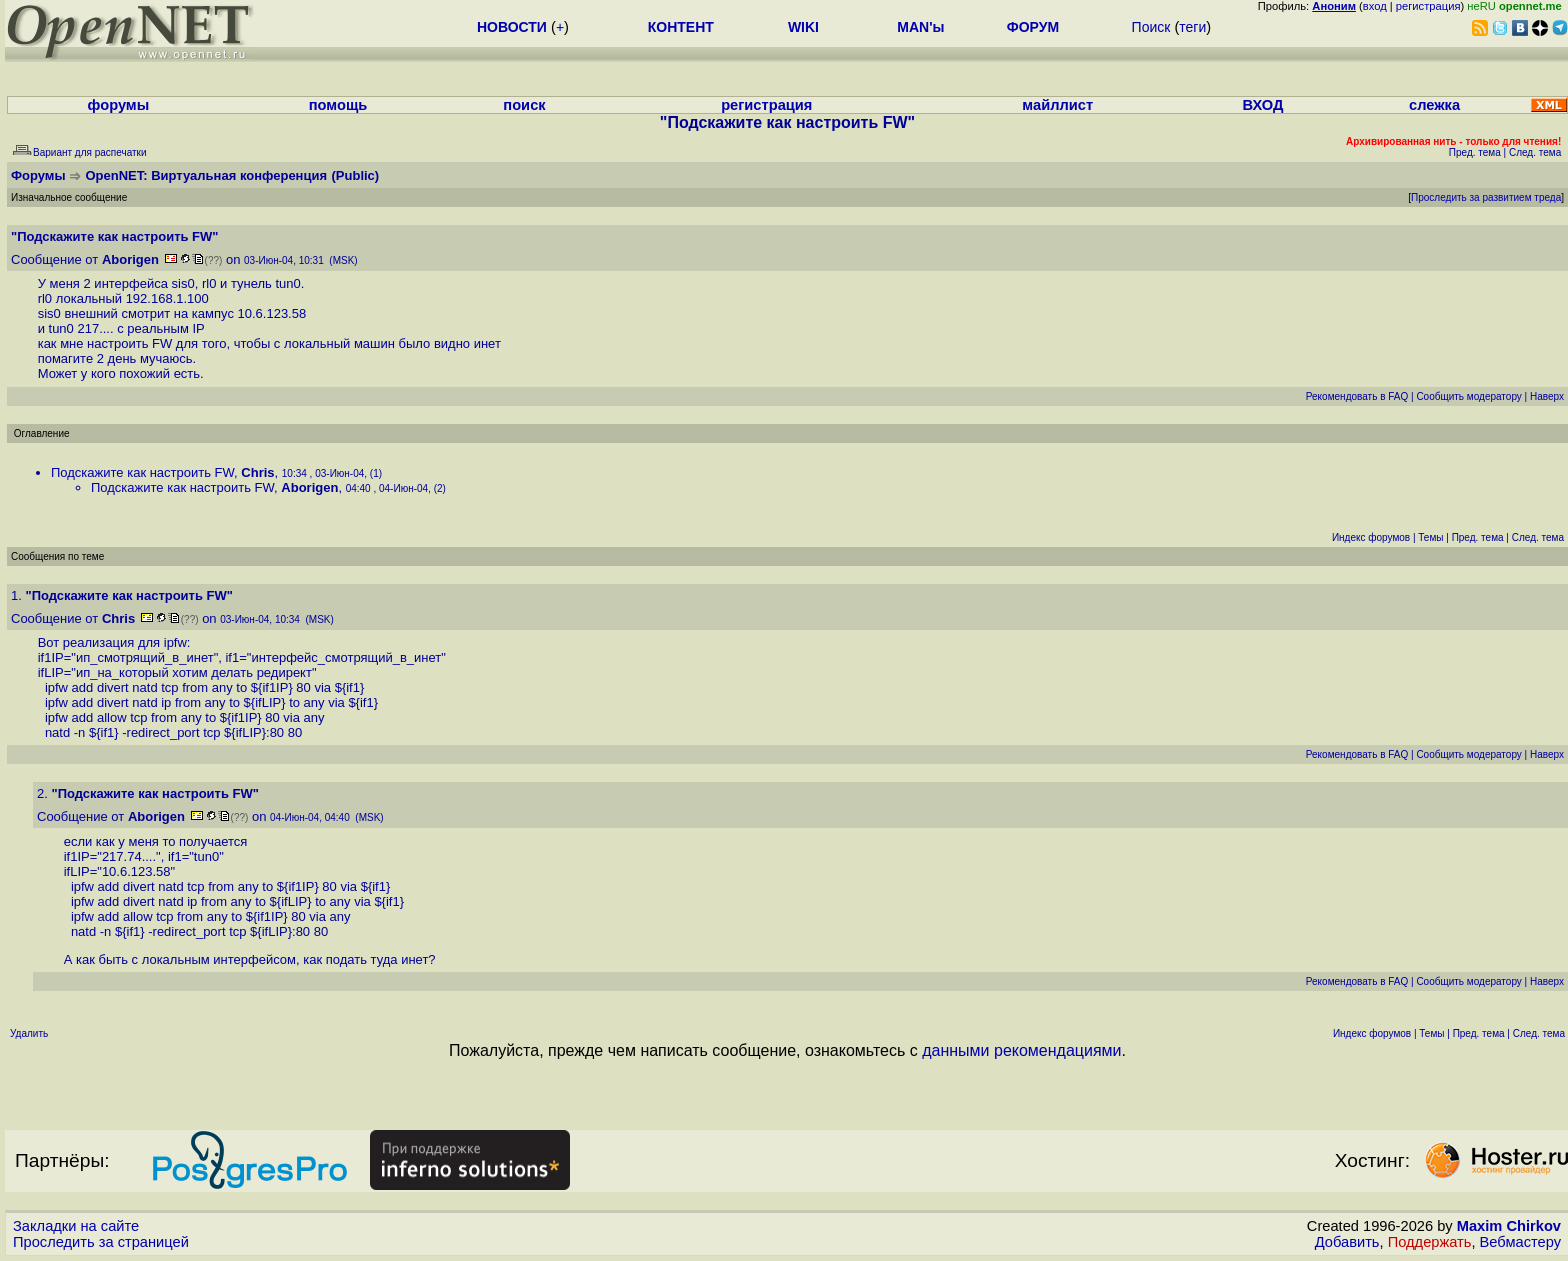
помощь (338, 105)
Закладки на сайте (76, 1226)
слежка (1434, 105)
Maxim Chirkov (1509, 1226)
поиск (524, 105)
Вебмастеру (1520, 1242)
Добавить (1347, 1242)
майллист (1057, 105)
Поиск (1151, 27)
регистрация (1428, 6)
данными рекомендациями (1021, 1050)
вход (1375, 6)
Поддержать (1430, 1242)
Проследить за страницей (101, 1242)
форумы (119, 105)
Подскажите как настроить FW (142, 472)
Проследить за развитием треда (1486, 197)
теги (1192, 27)
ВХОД (1262, 105)
